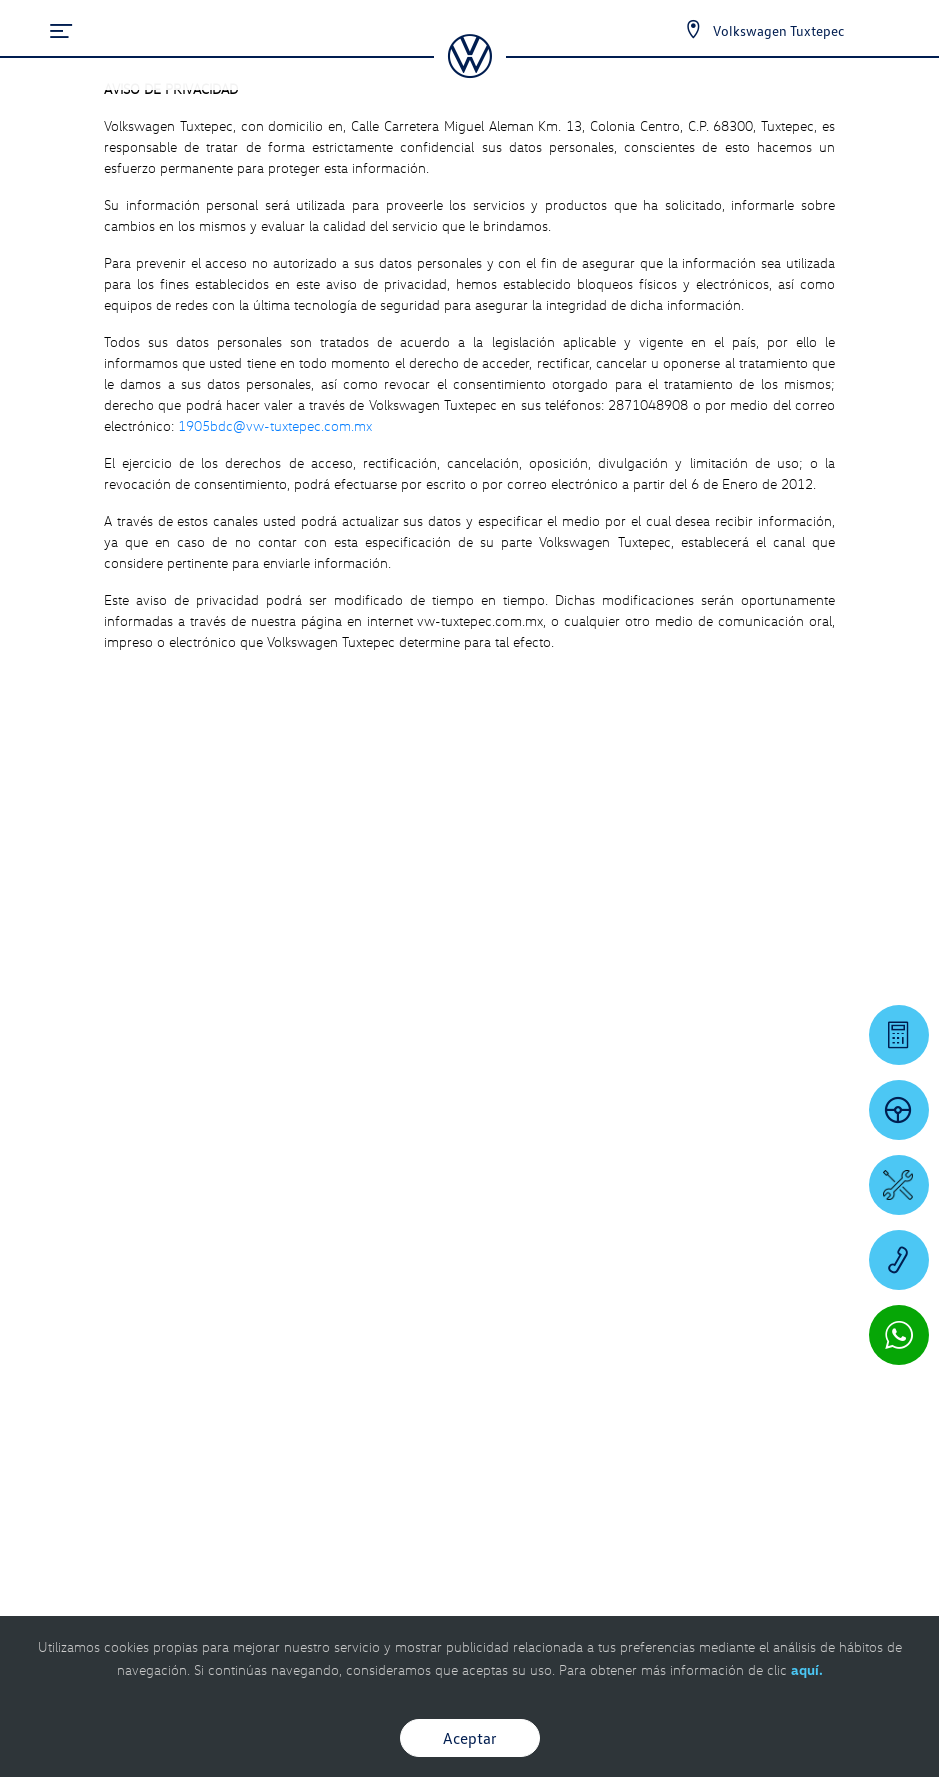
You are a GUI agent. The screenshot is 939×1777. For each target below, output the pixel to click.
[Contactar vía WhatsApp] (899, 1335)
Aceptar (470, 1738)
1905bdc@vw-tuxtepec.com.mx (275, 425)
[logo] (469, 71)
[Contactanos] (675, 30)
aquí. (807, 1669)
